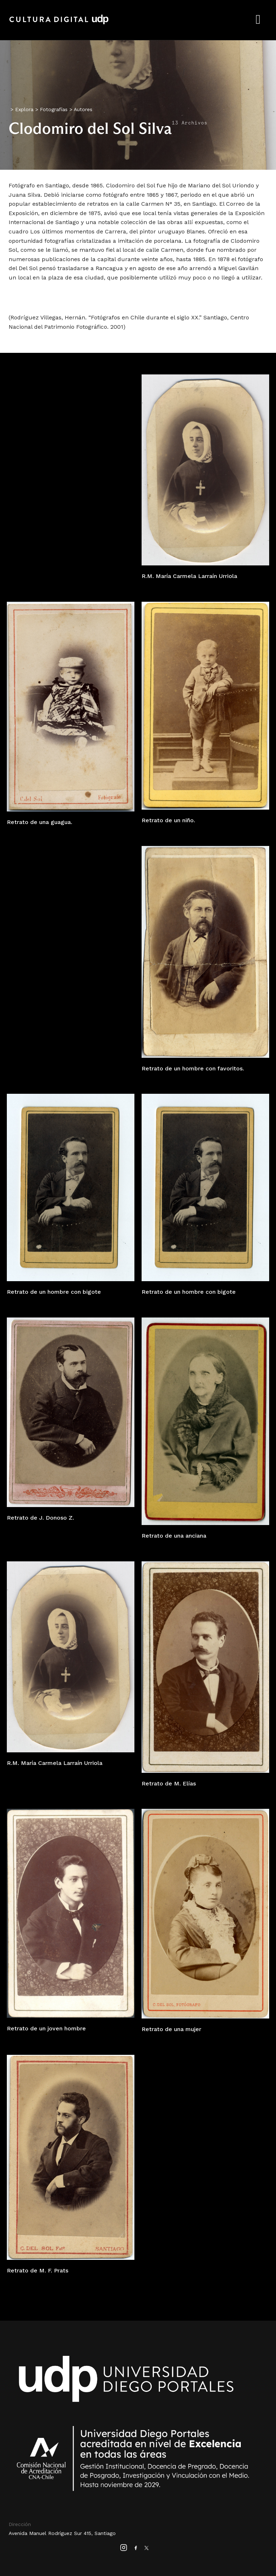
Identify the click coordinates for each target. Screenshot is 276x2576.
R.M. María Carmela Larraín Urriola (189, 576)
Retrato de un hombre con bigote (54, 1291)
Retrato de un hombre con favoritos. (193, 1068)
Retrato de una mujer (171, 2029)
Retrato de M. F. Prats (37, 2270)
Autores (83, 109)
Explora (24, 109)
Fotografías (54, 109)
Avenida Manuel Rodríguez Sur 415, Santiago (62, 2533)
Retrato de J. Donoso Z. (40, 1517)
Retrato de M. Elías (169, 1783)
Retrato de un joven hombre (46, 2028)
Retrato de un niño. (168, 820)
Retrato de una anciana (174, 1535)
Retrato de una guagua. (39, 822)
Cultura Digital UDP (59, 23)
